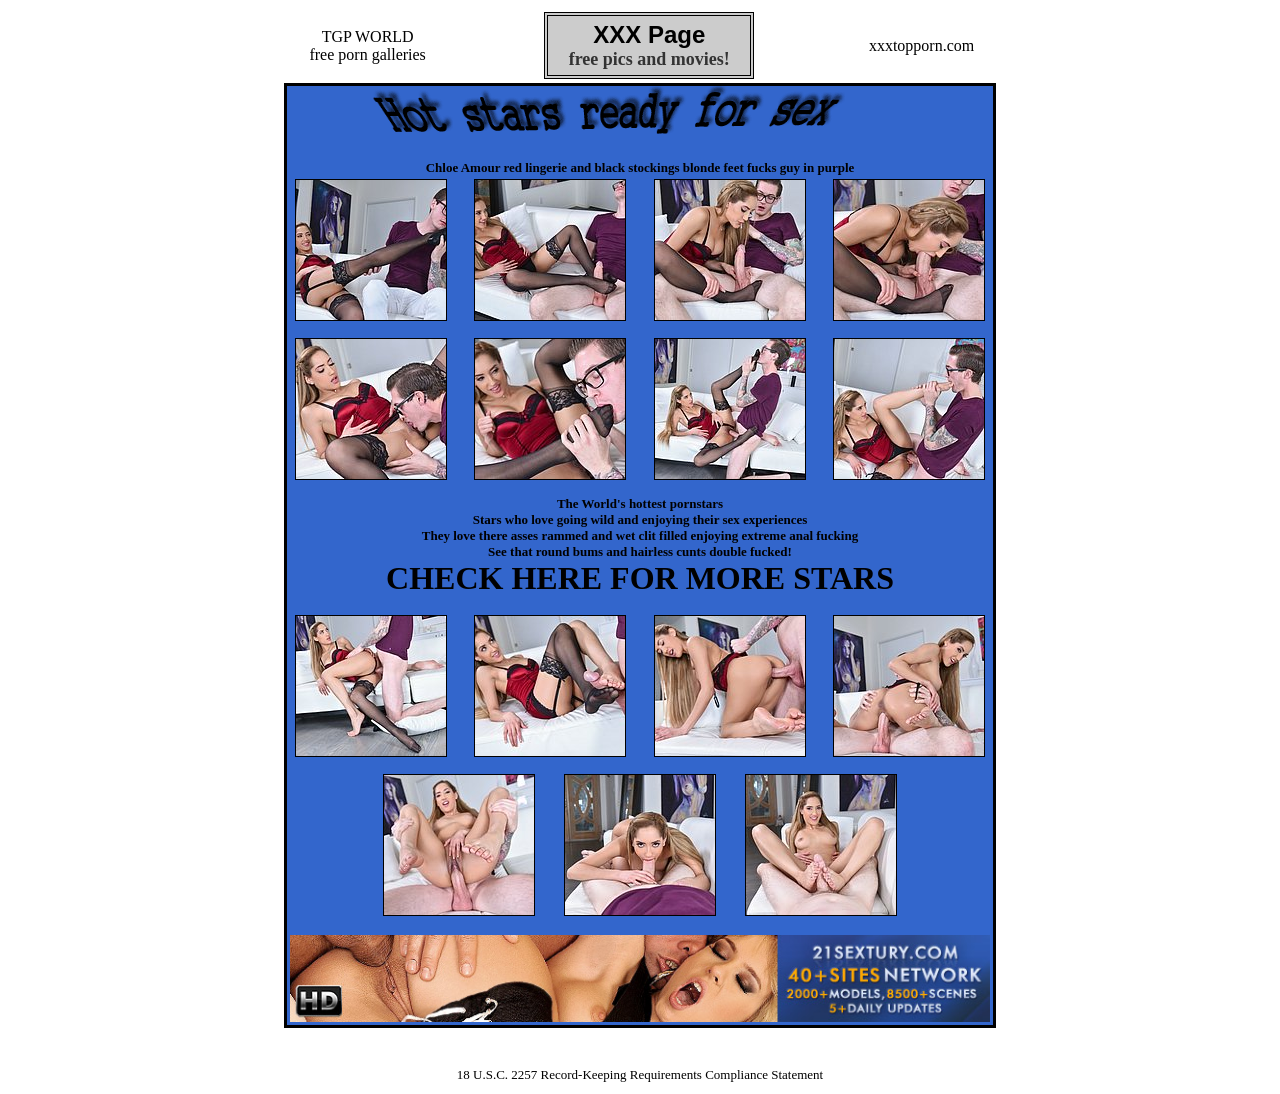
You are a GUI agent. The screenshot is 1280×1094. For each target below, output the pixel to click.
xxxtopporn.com (921, 45)
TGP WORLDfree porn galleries (367, 45)
